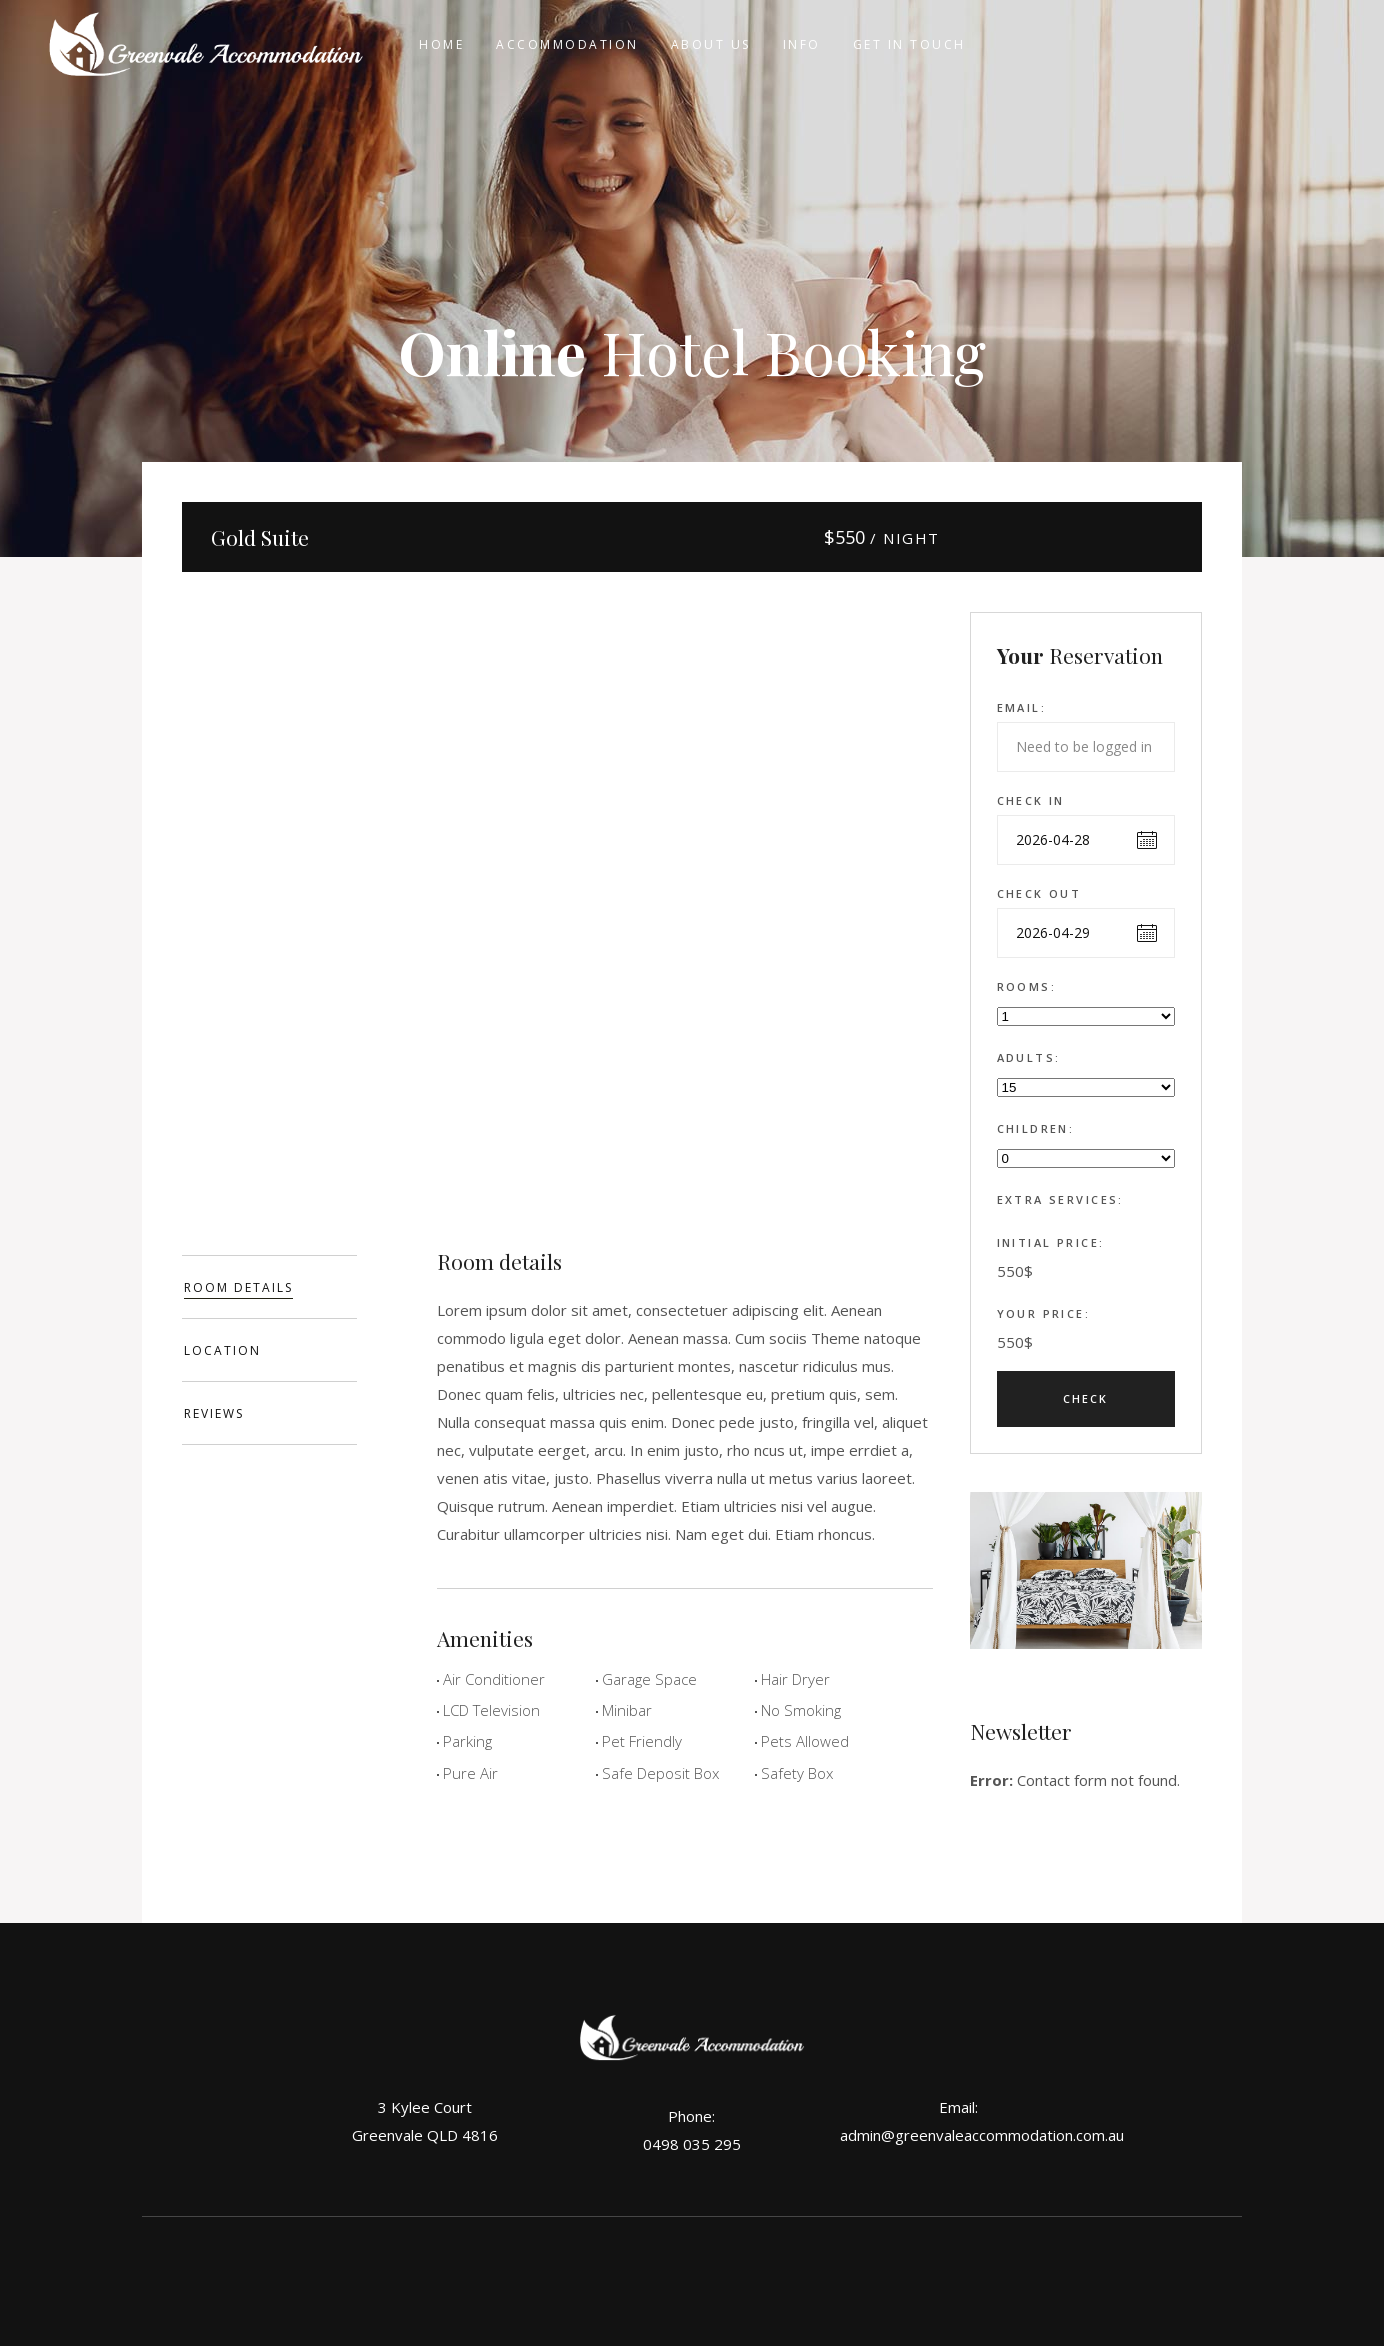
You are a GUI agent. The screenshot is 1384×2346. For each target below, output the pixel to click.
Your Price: (1044, 1313)
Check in (1031, 800)
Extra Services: (1060, 1199)
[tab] (269, 1287)
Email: (1022, 707)
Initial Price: (1051, 1242)
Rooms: (1027, 986)
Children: (1036, 1128)
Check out (1039, 893)
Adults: (1029, 1057)
